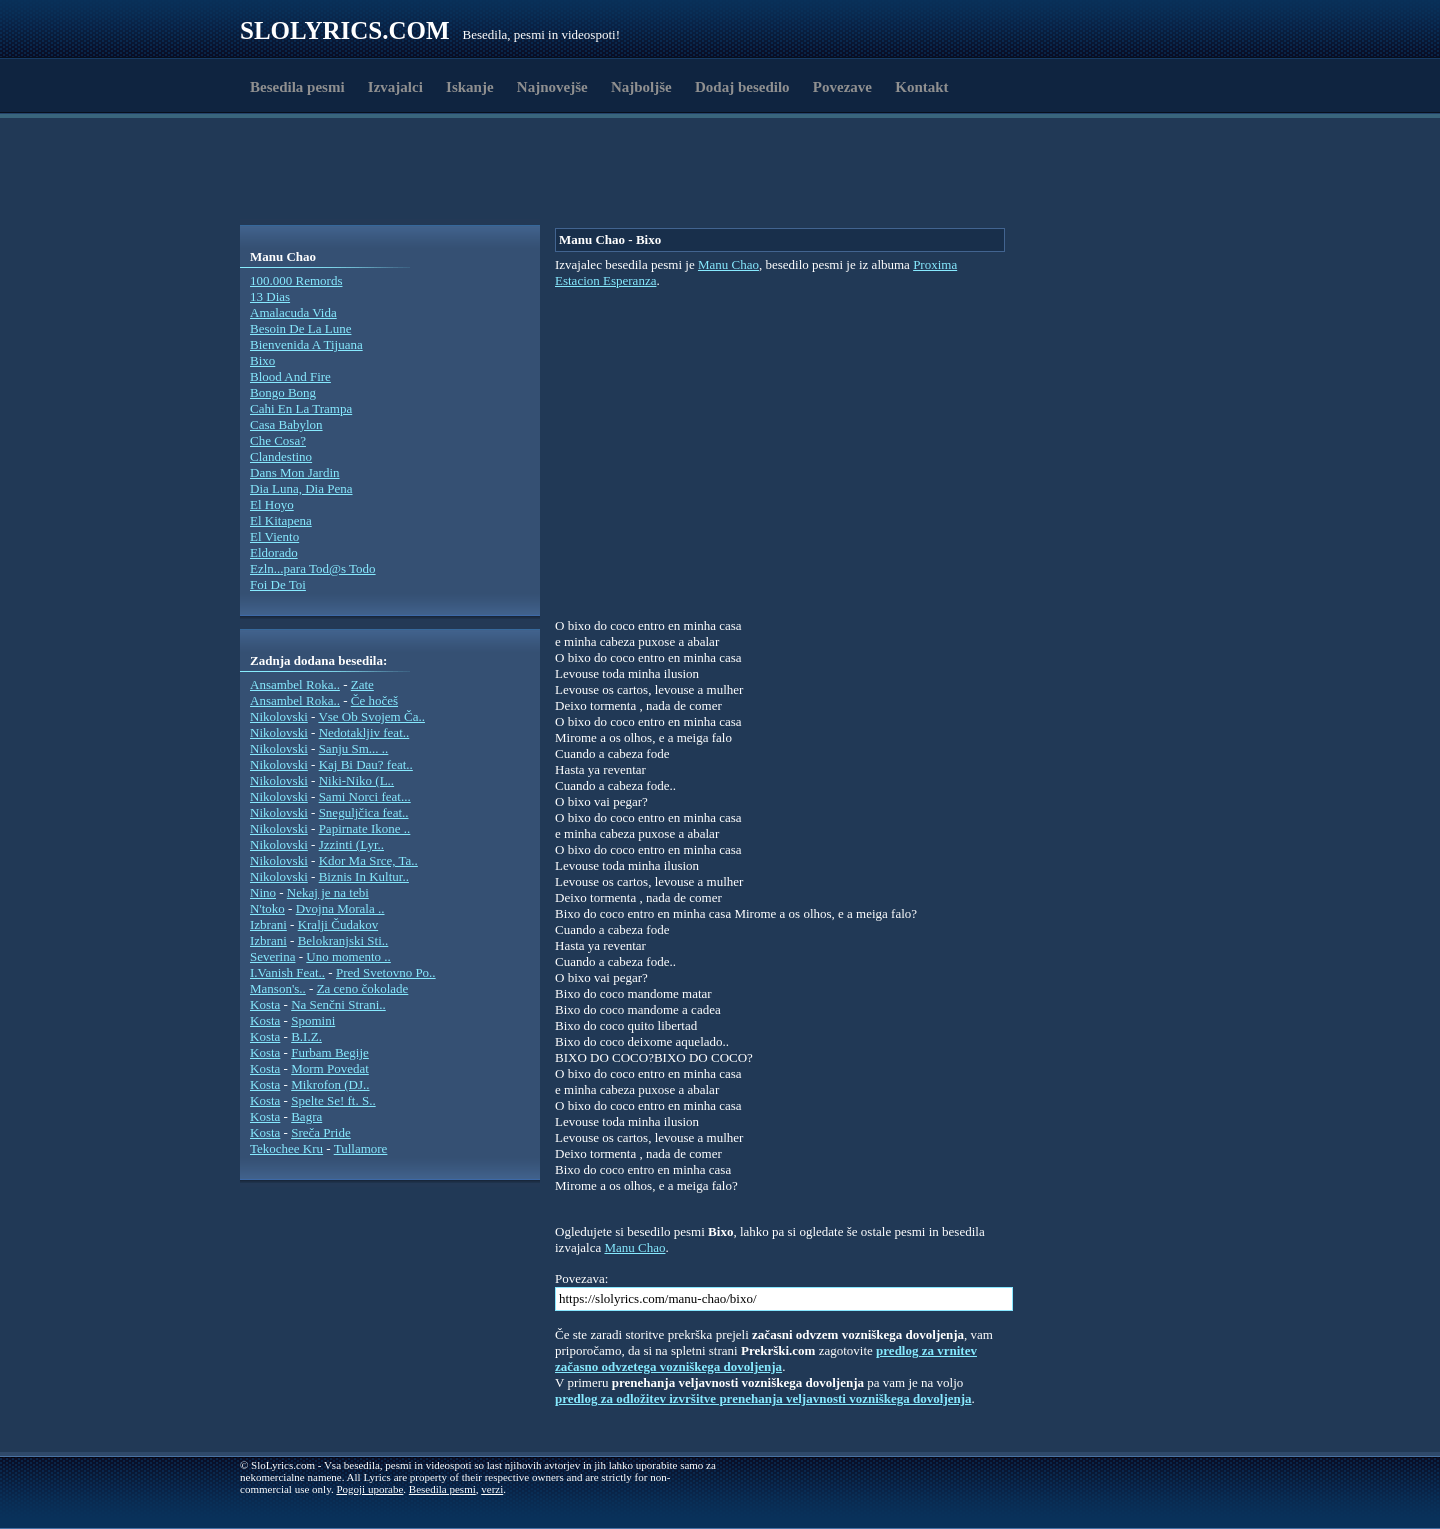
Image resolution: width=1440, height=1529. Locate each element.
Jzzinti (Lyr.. (351, 844)
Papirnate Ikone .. (365, 828)
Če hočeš (374, 700)
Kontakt (921, 87)
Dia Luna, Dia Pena (301, 488)
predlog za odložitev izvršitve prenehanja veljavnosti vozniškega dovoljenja (763, 1398)
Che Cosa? (278, 440)
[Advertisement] (356, 173)
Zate (362, 684)
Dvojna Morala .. (340, 908)
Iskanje (470, 87)
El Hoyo (272, 504)
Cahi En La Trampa (301, 408)
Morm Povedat (330, 1068)
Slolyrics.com (345, 30)
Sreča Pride (321, 1132)
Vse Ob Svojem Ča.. (371, 716)
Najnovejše (552, 87)
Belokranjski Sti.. (343, 940)
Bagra (306, 1116)
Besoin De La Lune (300, 328)
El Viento (274, 536)
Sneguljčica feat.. (364, 812)
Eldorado (274, 552)
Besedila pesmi (297, 87)
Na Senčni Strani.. (338, 1004)
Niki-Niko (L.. (356, 780)
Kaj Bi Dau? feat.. (366, 764)
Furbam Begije (330, 1052)
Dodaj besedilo (742, 87)
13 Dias (270, 296)
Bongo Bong (283, 392)
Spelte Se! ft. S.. (333, 1100)
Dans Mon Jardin (295, 472)
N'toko (267, 908)
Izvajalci (395, 87)
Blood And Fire (290, 376)
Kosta (265, 1004)
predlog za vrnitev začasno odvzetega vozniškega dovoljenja (766, 1358)
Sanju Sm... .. (354, 748)
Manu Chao (728, 264)
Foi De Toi (278, 584)
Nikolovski (279, 716)
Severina (272, 956)
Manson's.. (278, 988)
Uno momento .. (348, 956)
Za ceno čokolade (363, 988)
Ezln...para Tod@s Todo (313, 568)
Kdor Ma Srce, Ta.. (368, 860)
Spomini (313, 1020)
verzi (492, 1489)
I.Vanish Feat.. (287, 972)
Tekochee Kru (286, 1148)
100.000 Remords (296, 280)
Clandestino (281, 456)
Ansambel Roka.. (295, 684)
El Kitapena (281, 520)
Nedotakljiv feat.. (364, 732)
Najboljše (641, 87)
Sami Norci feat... (365, 796)
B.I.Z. (306, 1036)
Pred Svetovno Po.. (386, 972)
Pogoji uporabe (369, 1489)
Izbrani (268, 924)
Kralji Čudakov (338, 924)
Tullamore (361, 1148)
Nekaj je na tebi (328, 892)
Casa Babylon (286, 424)
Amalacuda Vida (293, 312)
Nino (263, 892)
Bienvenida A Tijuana (306, 344)
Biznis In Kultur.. (364, 876)
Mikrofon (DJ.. (330, 1084)
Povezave (842, 87)
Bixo (262, 360)
